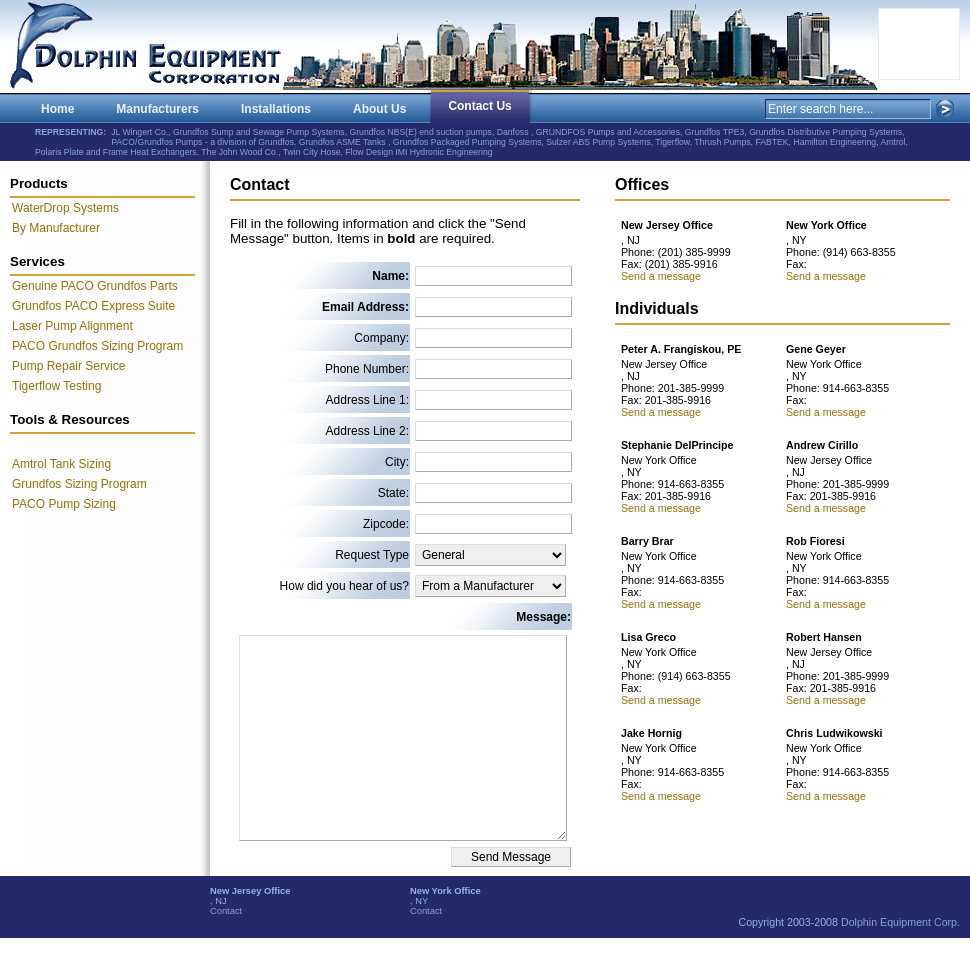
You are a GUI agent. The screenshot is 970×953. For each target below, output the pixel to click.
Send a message (661, 276)
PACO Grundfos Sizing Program (97, 346)
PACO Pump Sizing (64, 504)
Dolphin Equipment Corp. (900, 922)
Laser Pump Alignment (72, 326)
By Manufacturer (56, 228)
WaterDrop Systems (65, 208)
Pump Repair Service (68, 366)
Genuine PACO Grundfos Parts (95, 286)
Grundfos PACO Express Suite (93, 306)
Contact (226, 911)
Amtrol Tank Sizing (61, 464)
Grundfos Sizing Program (79, 484)
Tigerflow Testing (56, 386)
